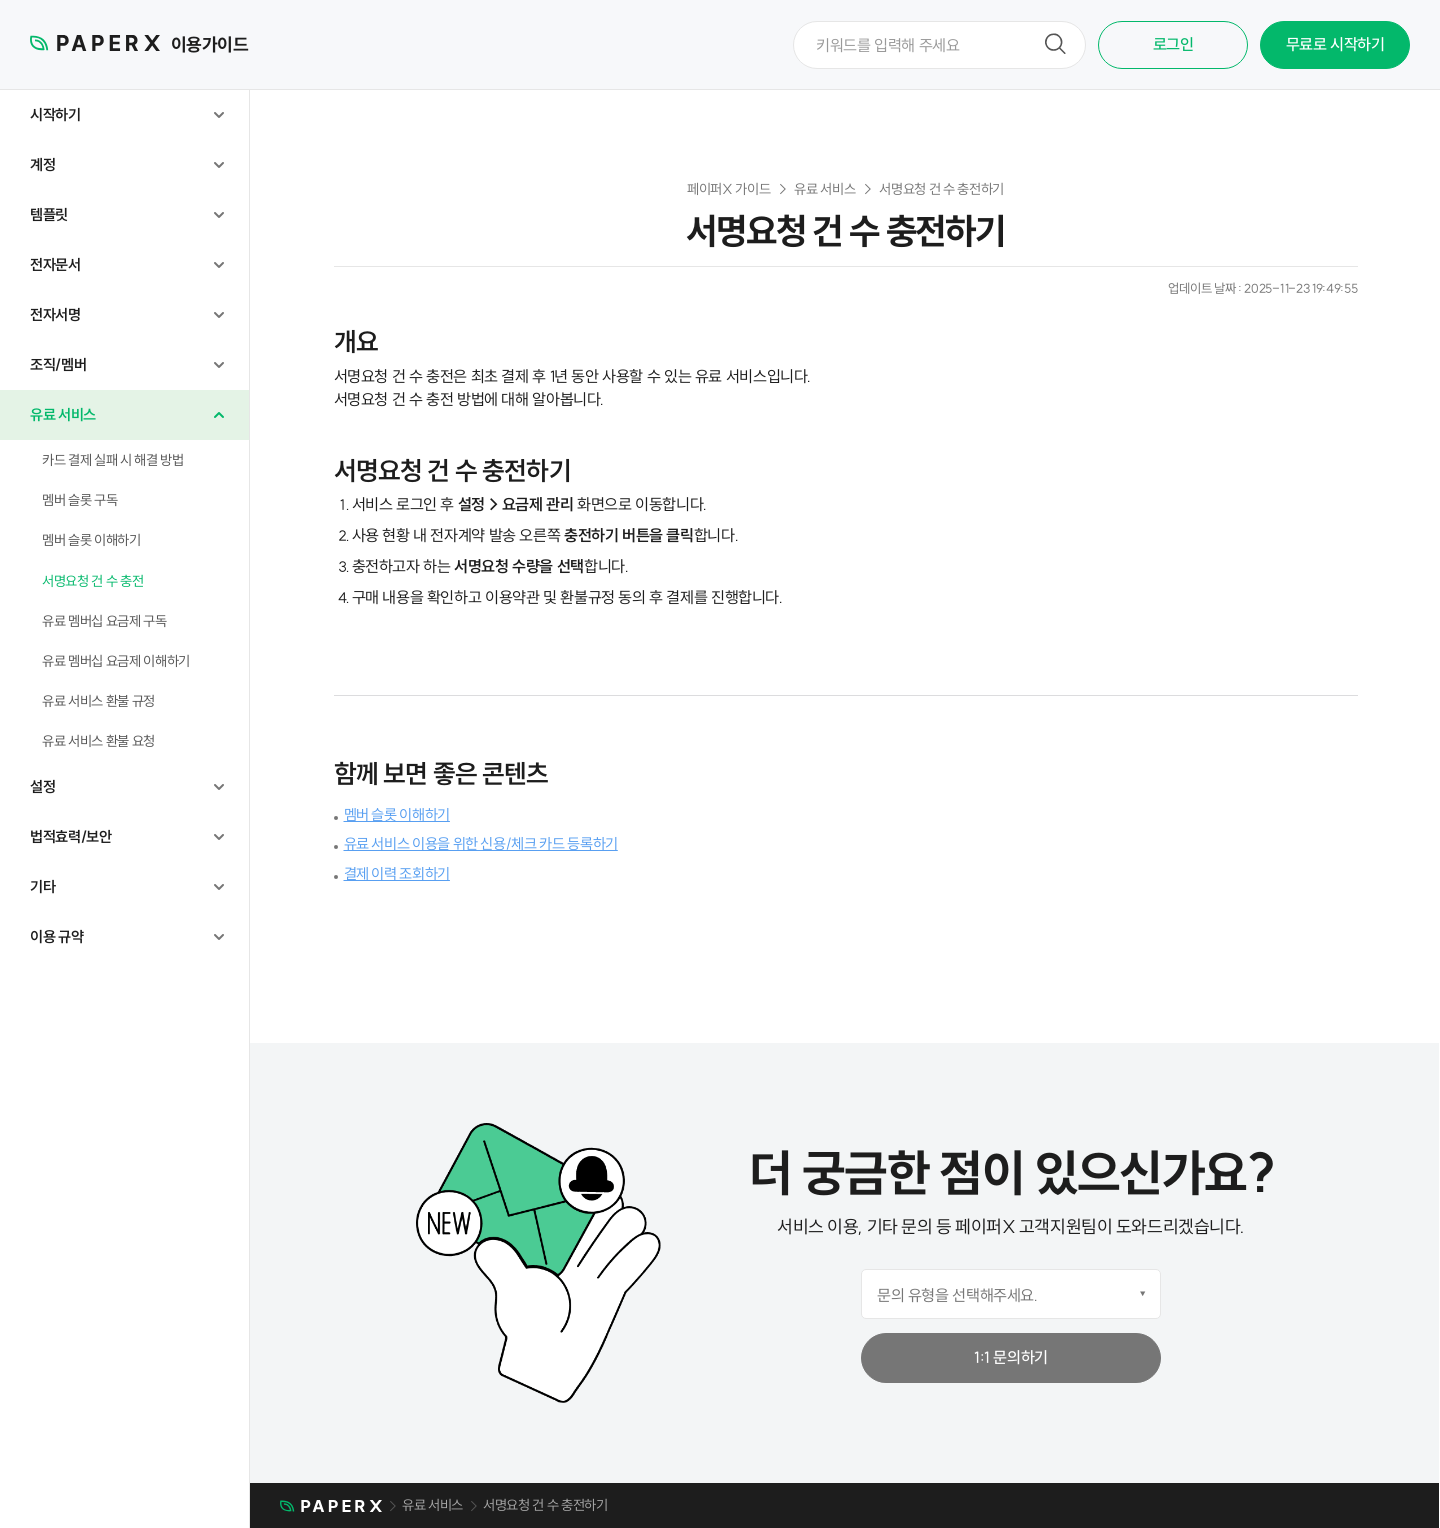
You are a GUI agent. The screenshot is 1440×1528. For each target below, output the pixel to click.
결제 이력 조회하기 (397, 873)
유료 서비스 (824, 189)
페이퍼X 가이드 (728, 189)
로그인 (1173, 44)
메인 (331, 1507)
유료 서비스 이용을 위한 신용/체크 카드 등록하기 (481, 843)
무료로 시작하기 (1335, 44)
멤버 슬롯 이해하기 (397, 814)
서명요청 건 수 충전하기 (941, 189)
